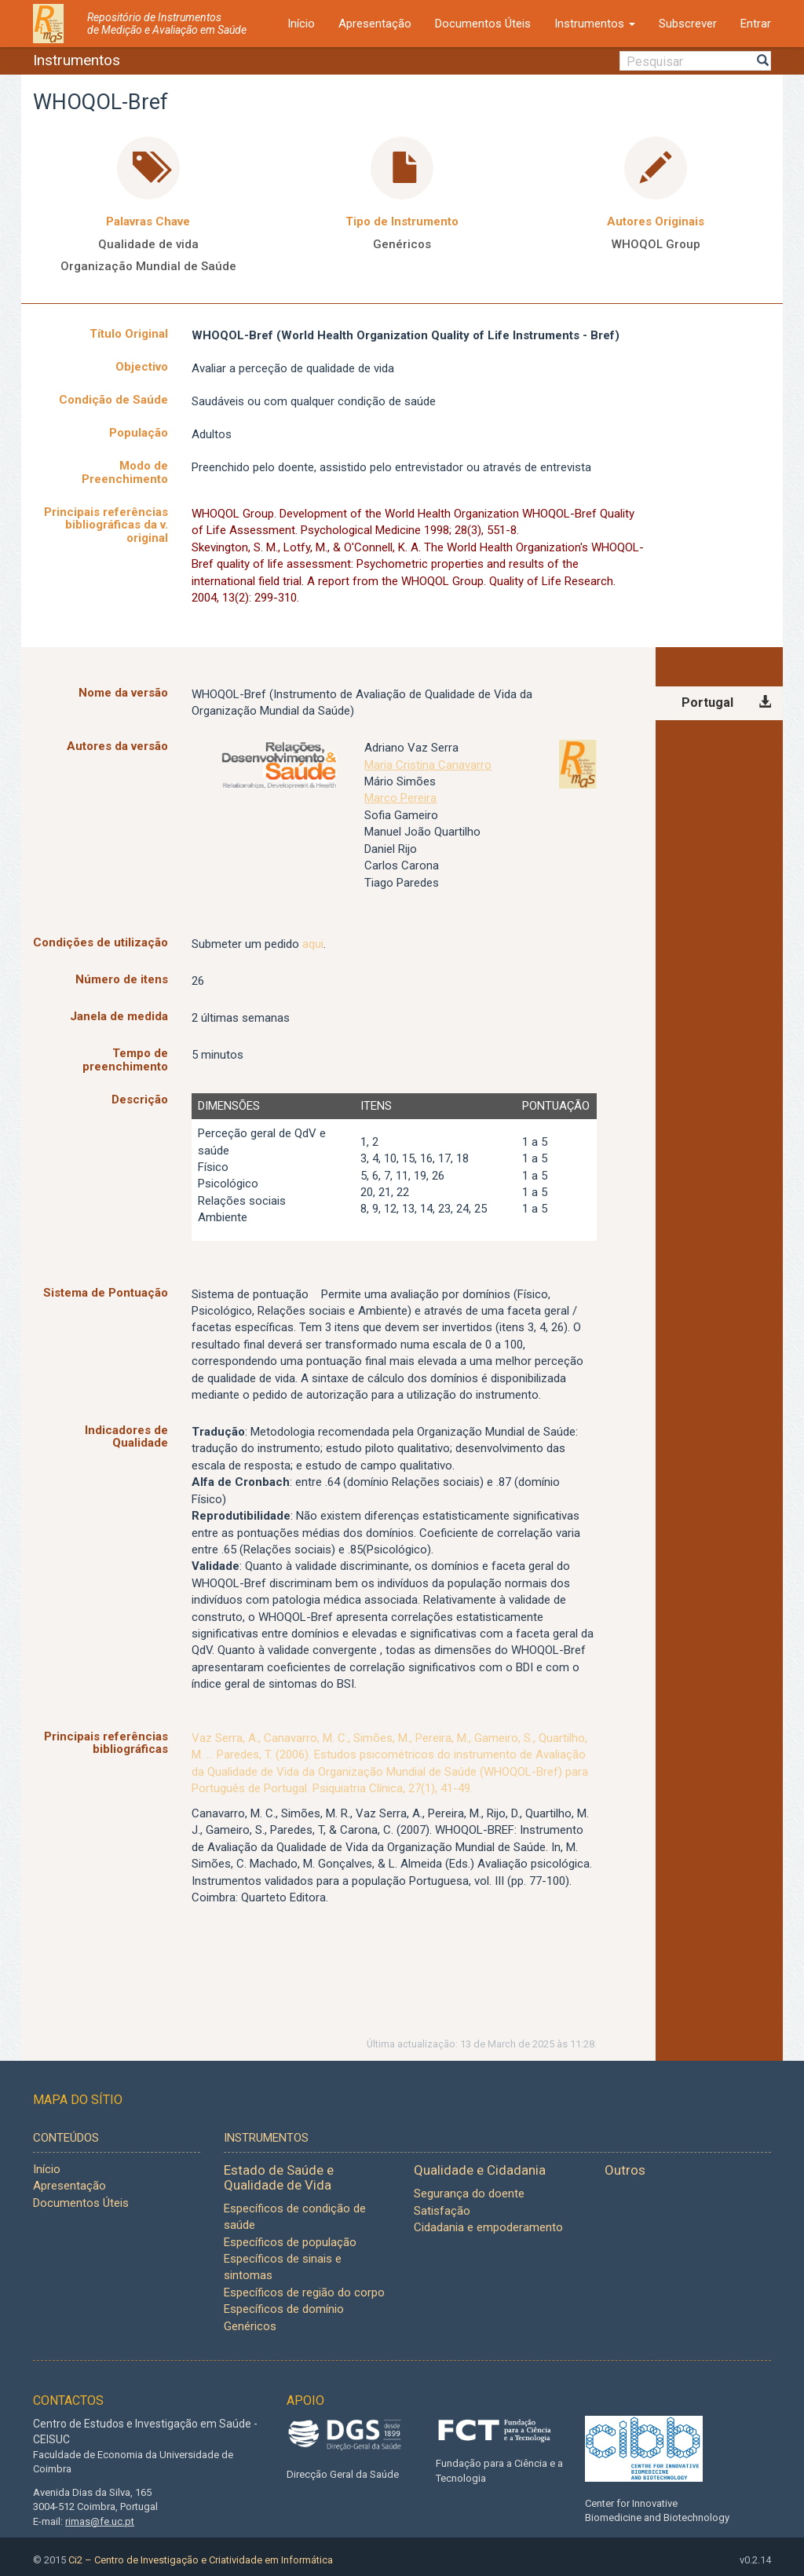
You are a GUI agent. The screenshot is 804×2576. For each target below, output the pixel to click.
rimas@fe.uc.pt (99, 2521)
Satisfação (442, 2211)
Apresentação (374, 23)
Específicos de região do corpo (304, 2292)
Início (301, 23)
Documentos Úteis (483, 23)
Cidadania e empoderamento (488, 2227)
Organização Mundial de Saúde (148, 266)
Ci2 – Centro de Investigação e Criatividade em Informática (200, 2560)
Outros (625, 2170)
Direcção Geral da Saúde (343, 2474)
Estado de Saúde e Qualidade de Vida (279, 2177)
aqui (312, 944)
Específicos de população (290, 2242)
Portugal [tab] (707, 702)
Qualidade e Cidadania (480, 2170)
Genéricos (402, 244)
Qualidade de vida (148, 244)
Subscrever (688, 23)
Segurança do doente (469, 2193)
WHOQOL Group (656, 244)
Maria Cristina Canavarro (428, 765)
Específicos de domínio (284, 2309)
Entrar (755, 23)
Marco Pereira (400, 798)
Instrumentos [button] (594, 23)
